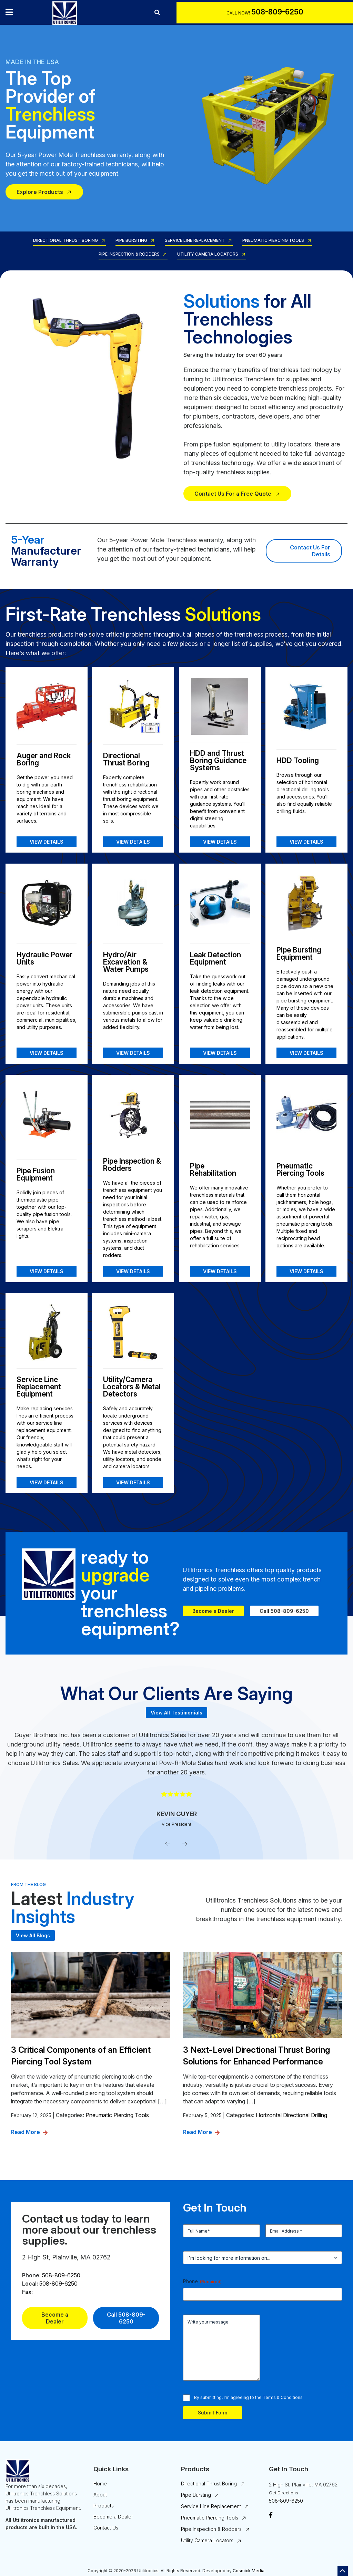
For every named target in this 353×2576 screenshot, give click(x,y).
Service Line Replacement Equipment (39, 1386)
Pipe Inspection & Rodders (129, 254)
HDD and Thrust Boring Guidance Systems (218, 760)
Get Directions (283, 2492)
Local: (30, 2283)
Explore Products (40, 191)
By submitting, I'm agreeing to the (248, 2397)
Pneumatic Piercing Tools (273, 240)
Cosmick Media (248, 2570)
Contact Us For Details (311, 551)
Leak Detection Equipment (215, 958)
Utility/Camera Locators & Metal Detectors (132, 1386)
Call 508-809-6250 (284, 1611)
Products (103, 2505)
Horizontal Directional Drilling (291, 2115)
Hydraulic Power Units (44, 958)
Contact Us (105, 2528)
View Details (46, 842)
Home (100, 2483)
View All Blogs (33, 1935)
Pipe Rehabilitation (213, 1169)
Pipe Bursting (131, 240)
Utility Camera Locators (207, 254)
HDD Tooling (297, 760)
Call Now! (238, 13)
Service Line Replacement (195, 240)
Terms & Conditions (283, 2397)
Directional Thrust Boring (65, 240)
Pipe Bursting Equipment (298, 953)
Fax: (27, 2291)
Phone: (31, 2275)
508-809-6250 (61, 2275)
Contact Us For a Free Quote (232, 493)
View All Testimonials (176, 1712)
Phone (202, 2281)
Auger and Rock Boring (44, 759)
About (100, 2494)
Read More (25, 2132)
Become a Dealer (213, 1611)
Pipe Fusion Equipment (36, 1174)
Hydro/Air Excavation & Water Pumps (126, 961)
